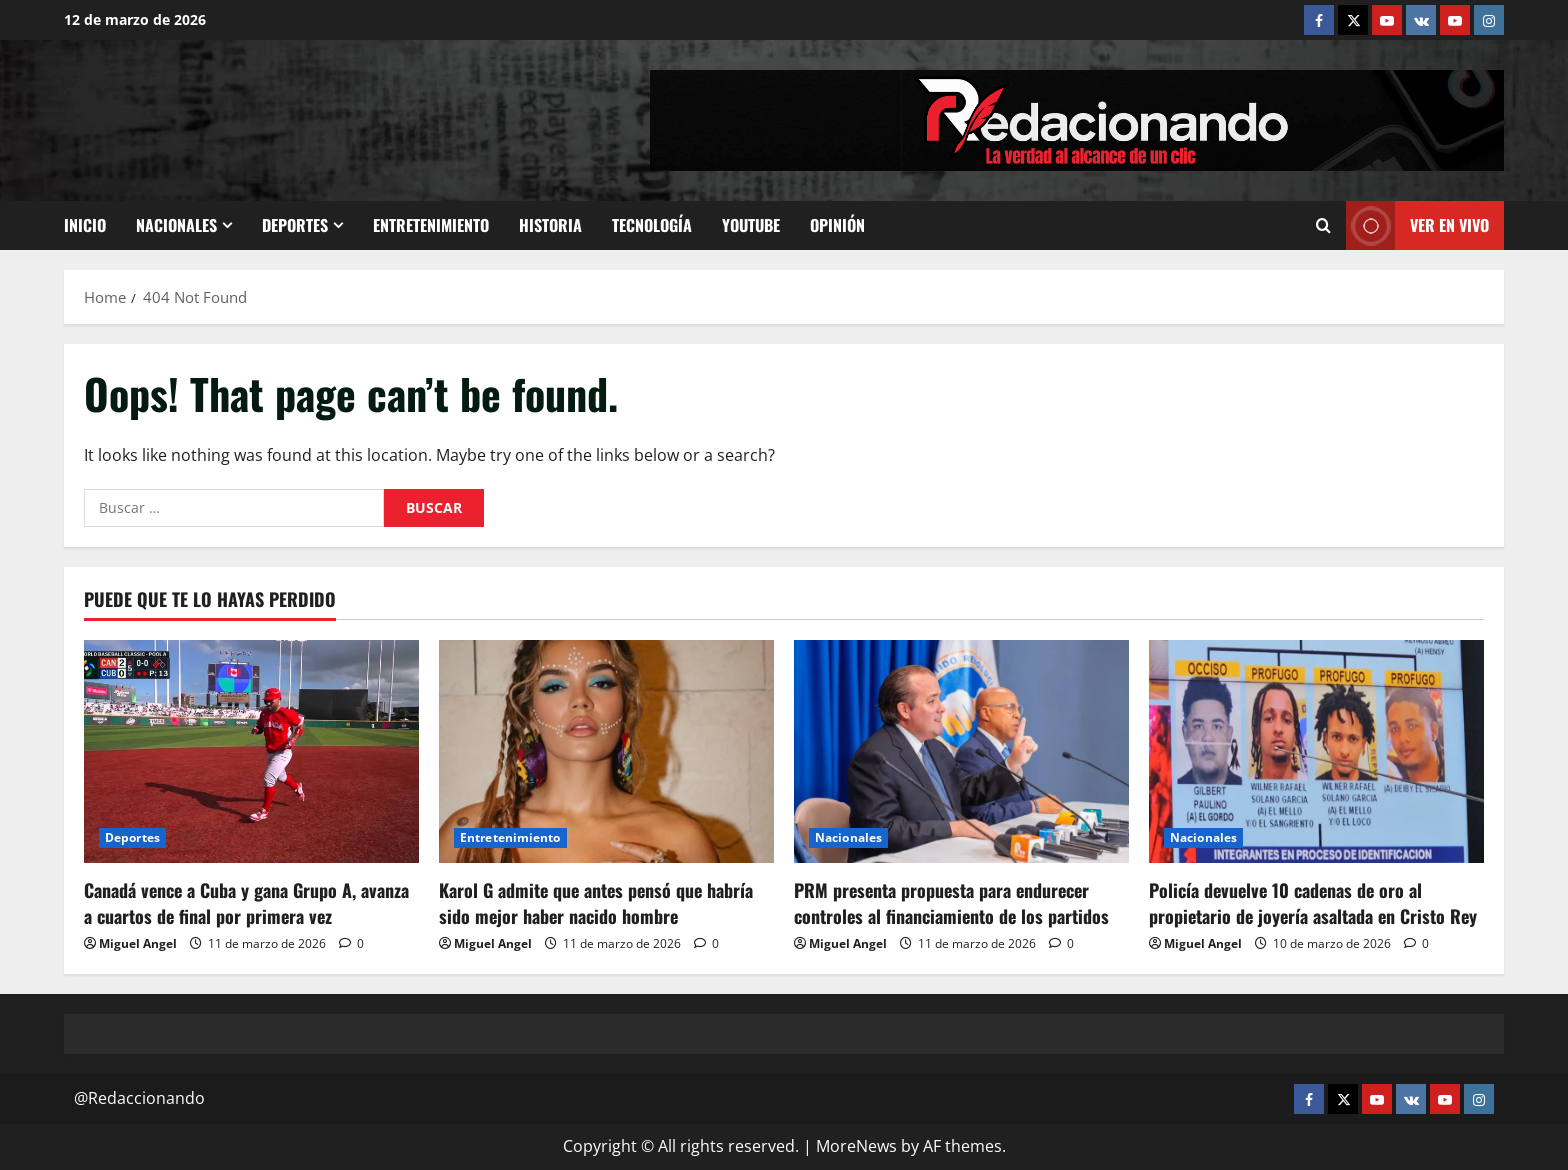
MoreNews (856, 1146)
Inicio (85, 225)
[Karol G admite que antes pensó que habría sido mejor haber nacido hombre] (606, 751)
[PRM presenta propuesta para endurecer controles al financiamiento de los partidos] (961, 751)
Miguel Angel (138, 943)
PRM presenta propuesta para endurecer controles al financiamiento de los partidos (951, 902)
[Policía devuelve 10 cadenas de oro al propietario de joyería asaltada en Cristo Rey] (1316, 751)
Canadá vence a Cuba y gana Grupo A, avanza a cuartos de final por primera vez (246, 902)
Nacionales (176, 225)
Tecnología (652, 225)
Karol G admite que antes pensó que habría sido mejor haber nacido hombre (596, 902)
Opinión (837, 225)
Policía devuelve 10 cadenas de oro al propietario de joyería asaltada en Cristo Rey (1313, 902)
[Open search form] (1323, 226)
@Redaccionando (139, 1098)
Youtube (751, 225)
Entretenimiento (431, 225)
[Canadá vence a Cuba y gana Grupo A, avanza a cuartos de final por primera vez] (251, 751)
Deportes (295, 225)
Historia (550, 225)
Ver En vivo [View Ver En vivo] (1417, 225)
